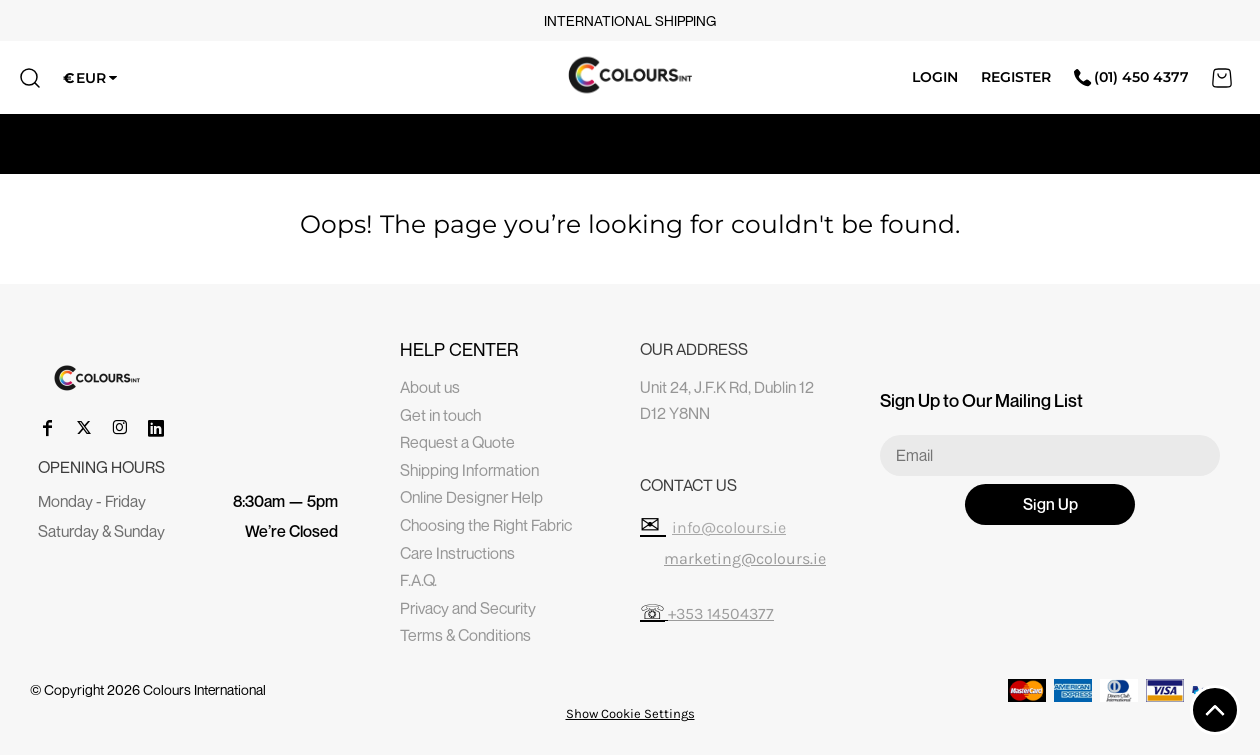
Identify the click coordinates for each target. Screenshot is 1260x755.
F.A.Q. (418, 580)
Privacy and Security (468, 608)
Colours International (204, 689)
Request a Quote (457, 442)
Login (935, 77)
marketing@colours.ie (745, 558)
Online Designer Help (471, 497)
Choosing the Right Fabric (486, 525)
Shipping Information (469, 470)
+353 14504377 (721, 613)
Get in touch (440, 415)
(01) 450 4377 (1131, 77)
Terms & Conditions (465, 635)
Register (1016, 77)
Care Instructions (457, 553)
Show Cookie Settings (630, 713)
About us (430, 387)
